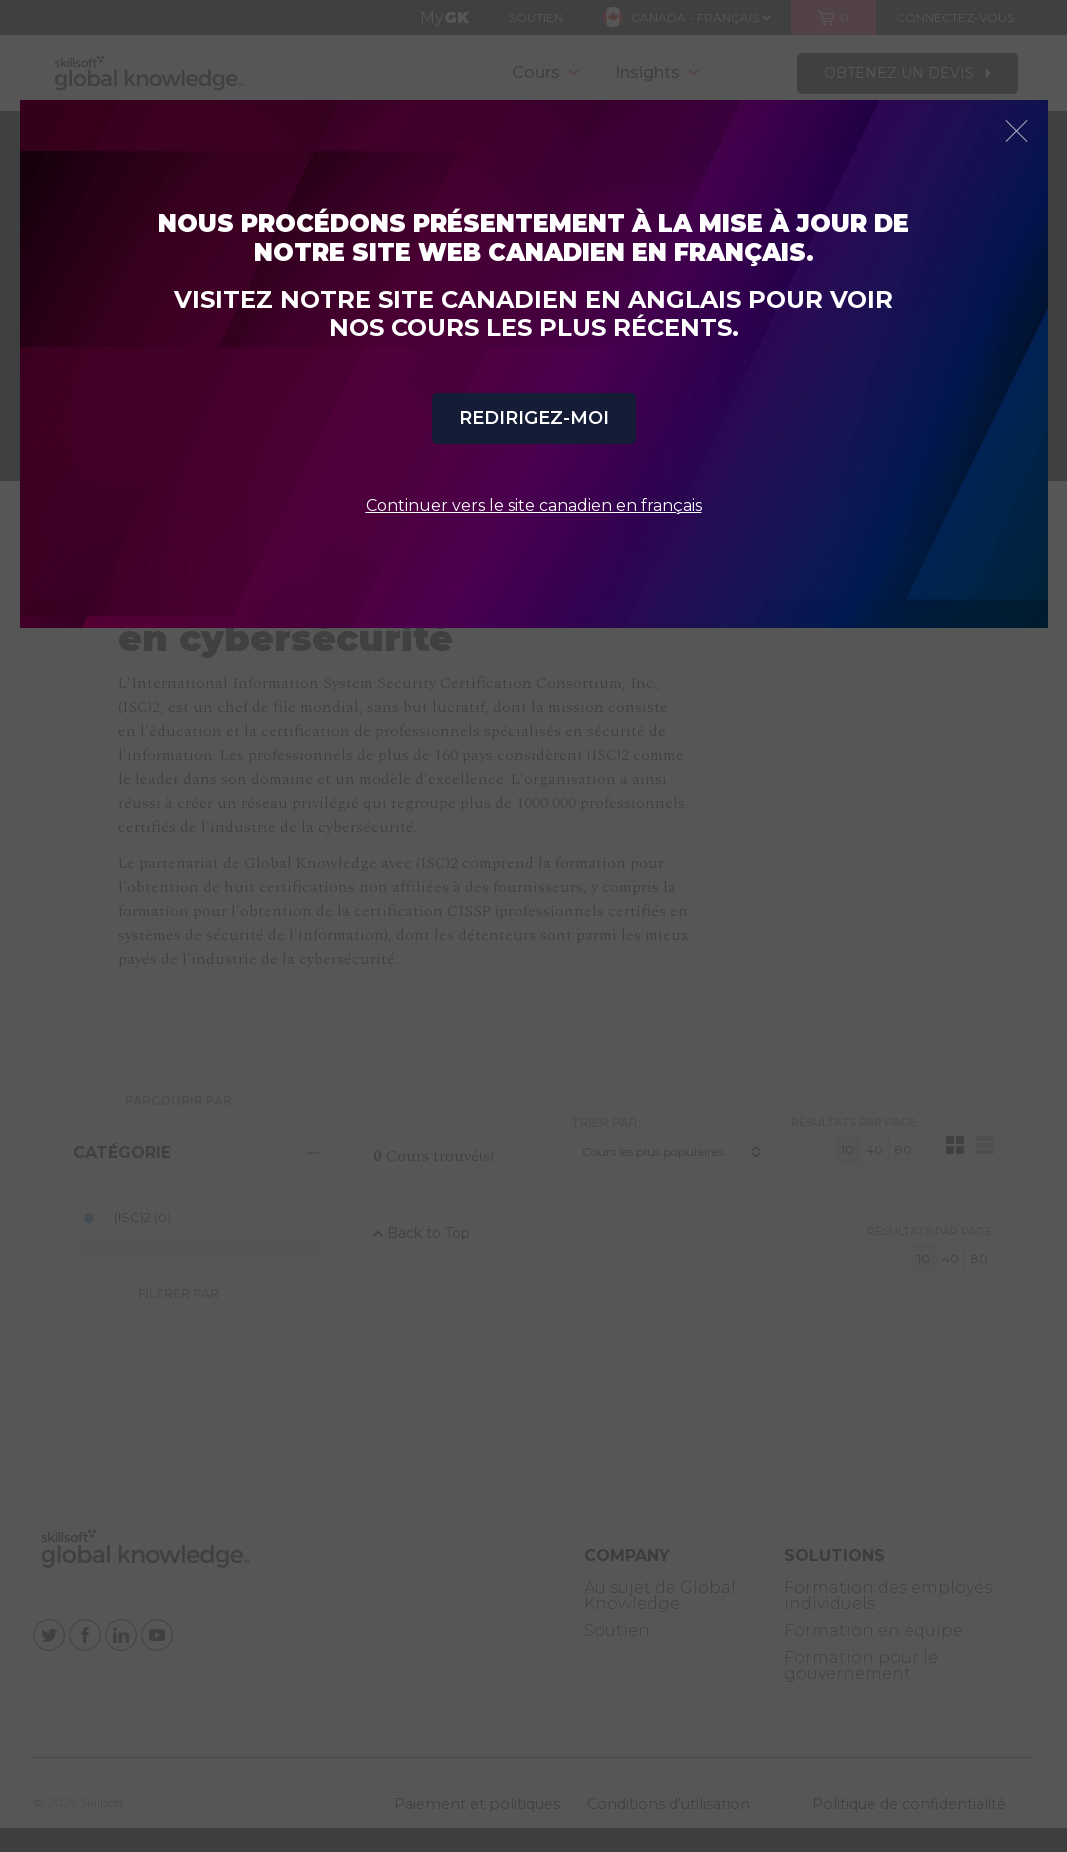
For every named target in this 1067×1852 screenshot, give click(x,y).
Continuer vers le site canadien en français (534, 505)
